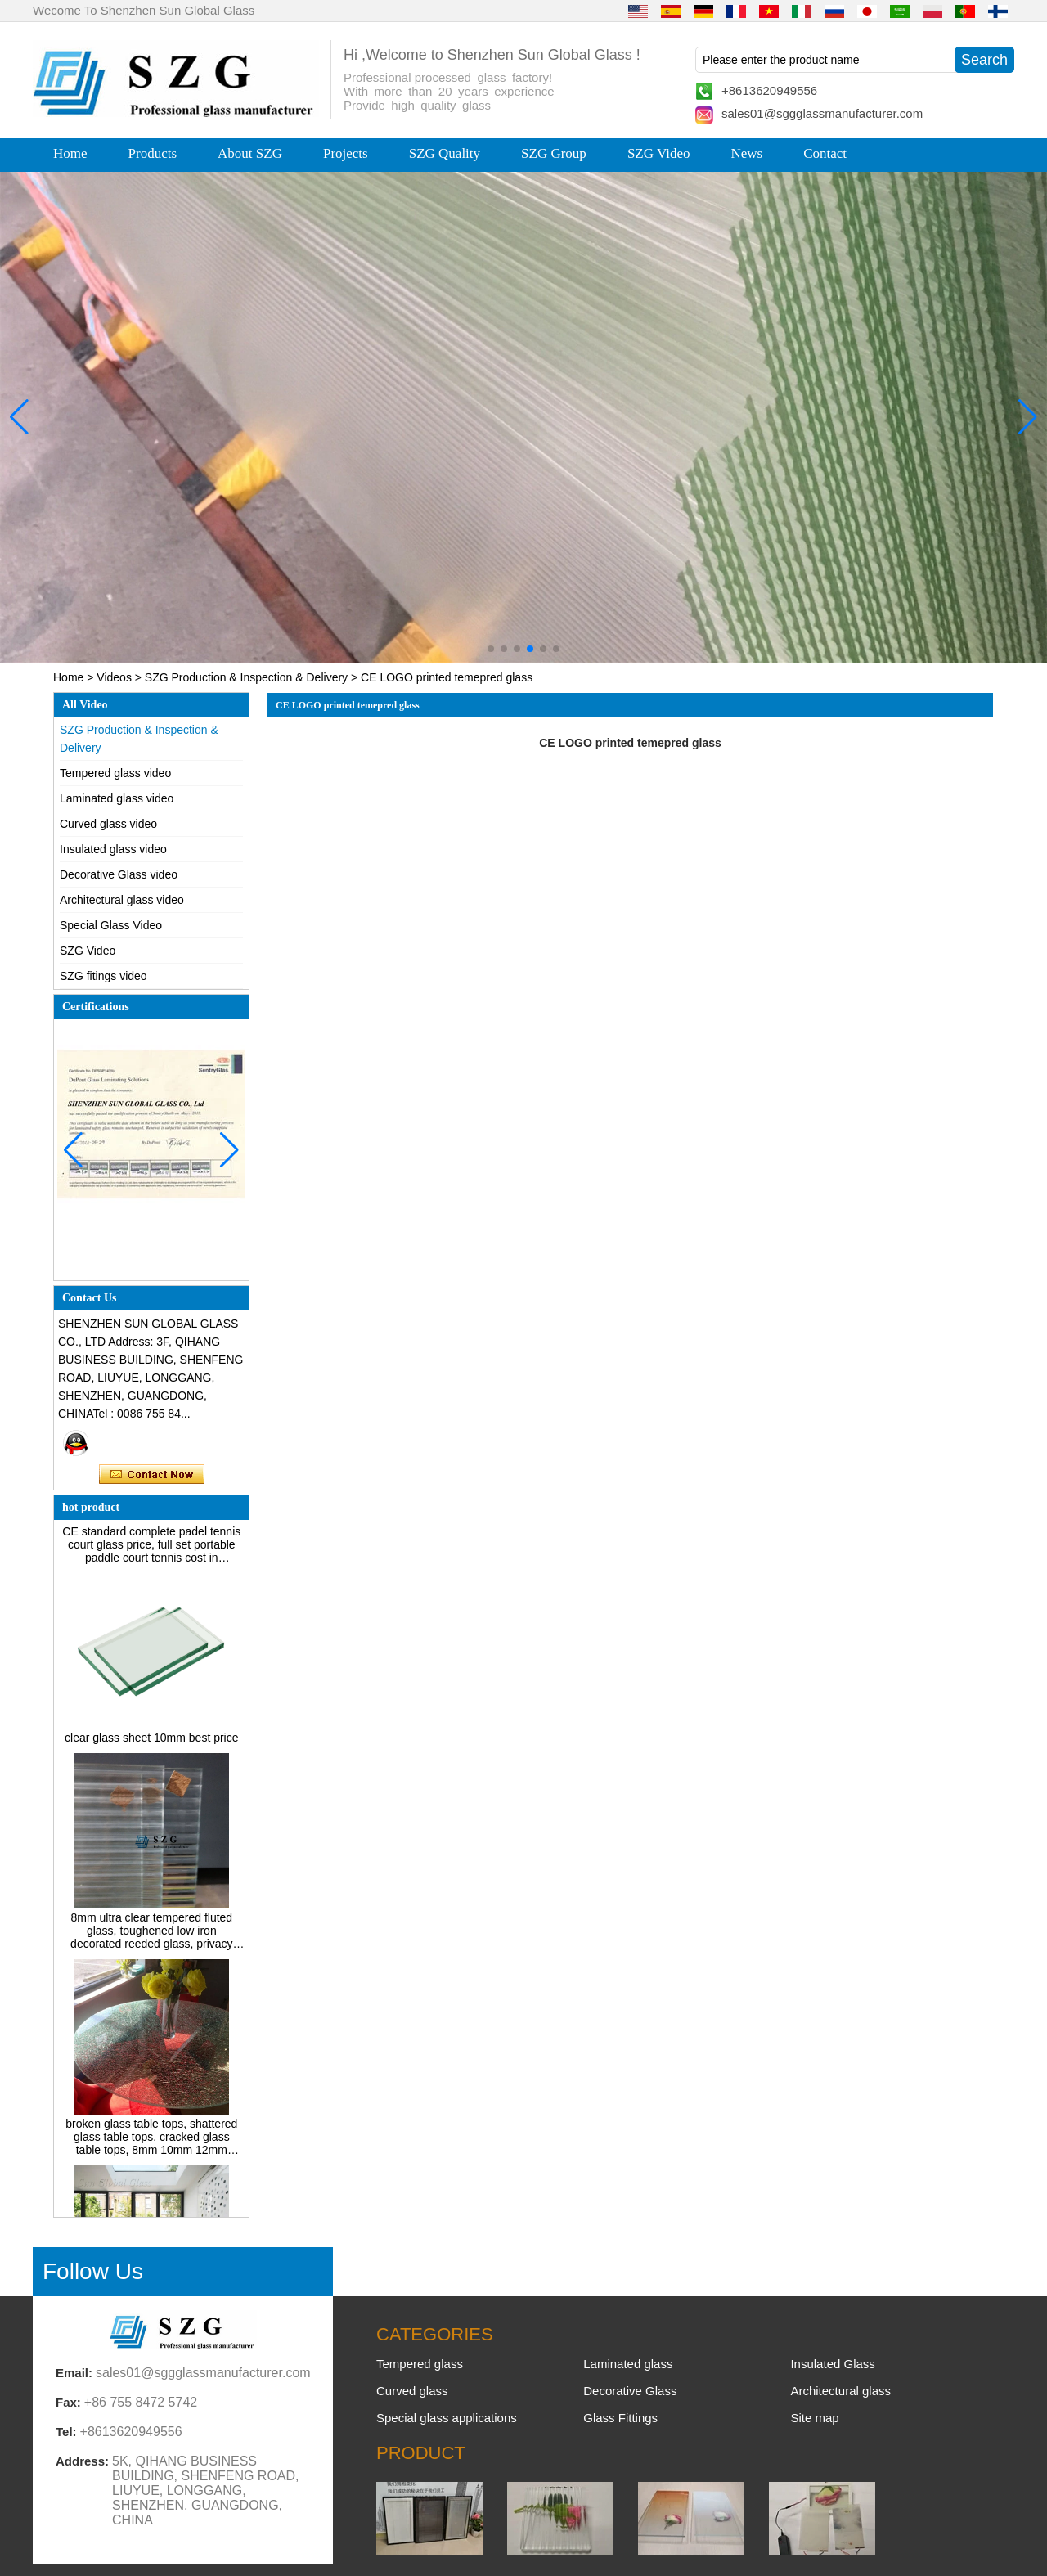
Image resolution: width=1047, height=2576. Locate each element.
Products (152, 153)
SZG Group (553, 153)
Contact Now (151, 1475)
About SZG (250, 153)
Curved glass (412, 2391)
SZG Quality (444, 153)
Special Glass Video (111, 925)
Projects (345, 153)
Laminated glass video (116, 798)
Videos (114, 677)
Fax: (68, 2402)
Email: (74, 2373)
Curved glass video (108, 823)
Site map (814, 2418)
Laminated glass (627, 2364)
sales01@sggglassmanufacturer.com (822, 113)
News (746, 153)
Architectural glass (840, 2391)
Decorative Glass (629, 2391)
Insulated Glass (832, 2364)
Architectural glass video (122, 899)
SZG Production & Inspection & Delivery (246, 677)
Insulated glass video (113, 849)
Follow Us (93, 2271)
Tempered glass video (115, 773)
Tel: (66, 2432)
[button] (491, 648)
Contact (825, 153)
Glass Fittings (620, 2418)
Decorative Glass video (118, 874)
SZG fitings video (103, 975)
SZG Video (658, 153)
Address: (82, 2461)
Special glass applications (446, 2418)
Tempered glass (419, 2364)
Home (70, 153)
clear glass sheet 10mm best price (151, 1742)
